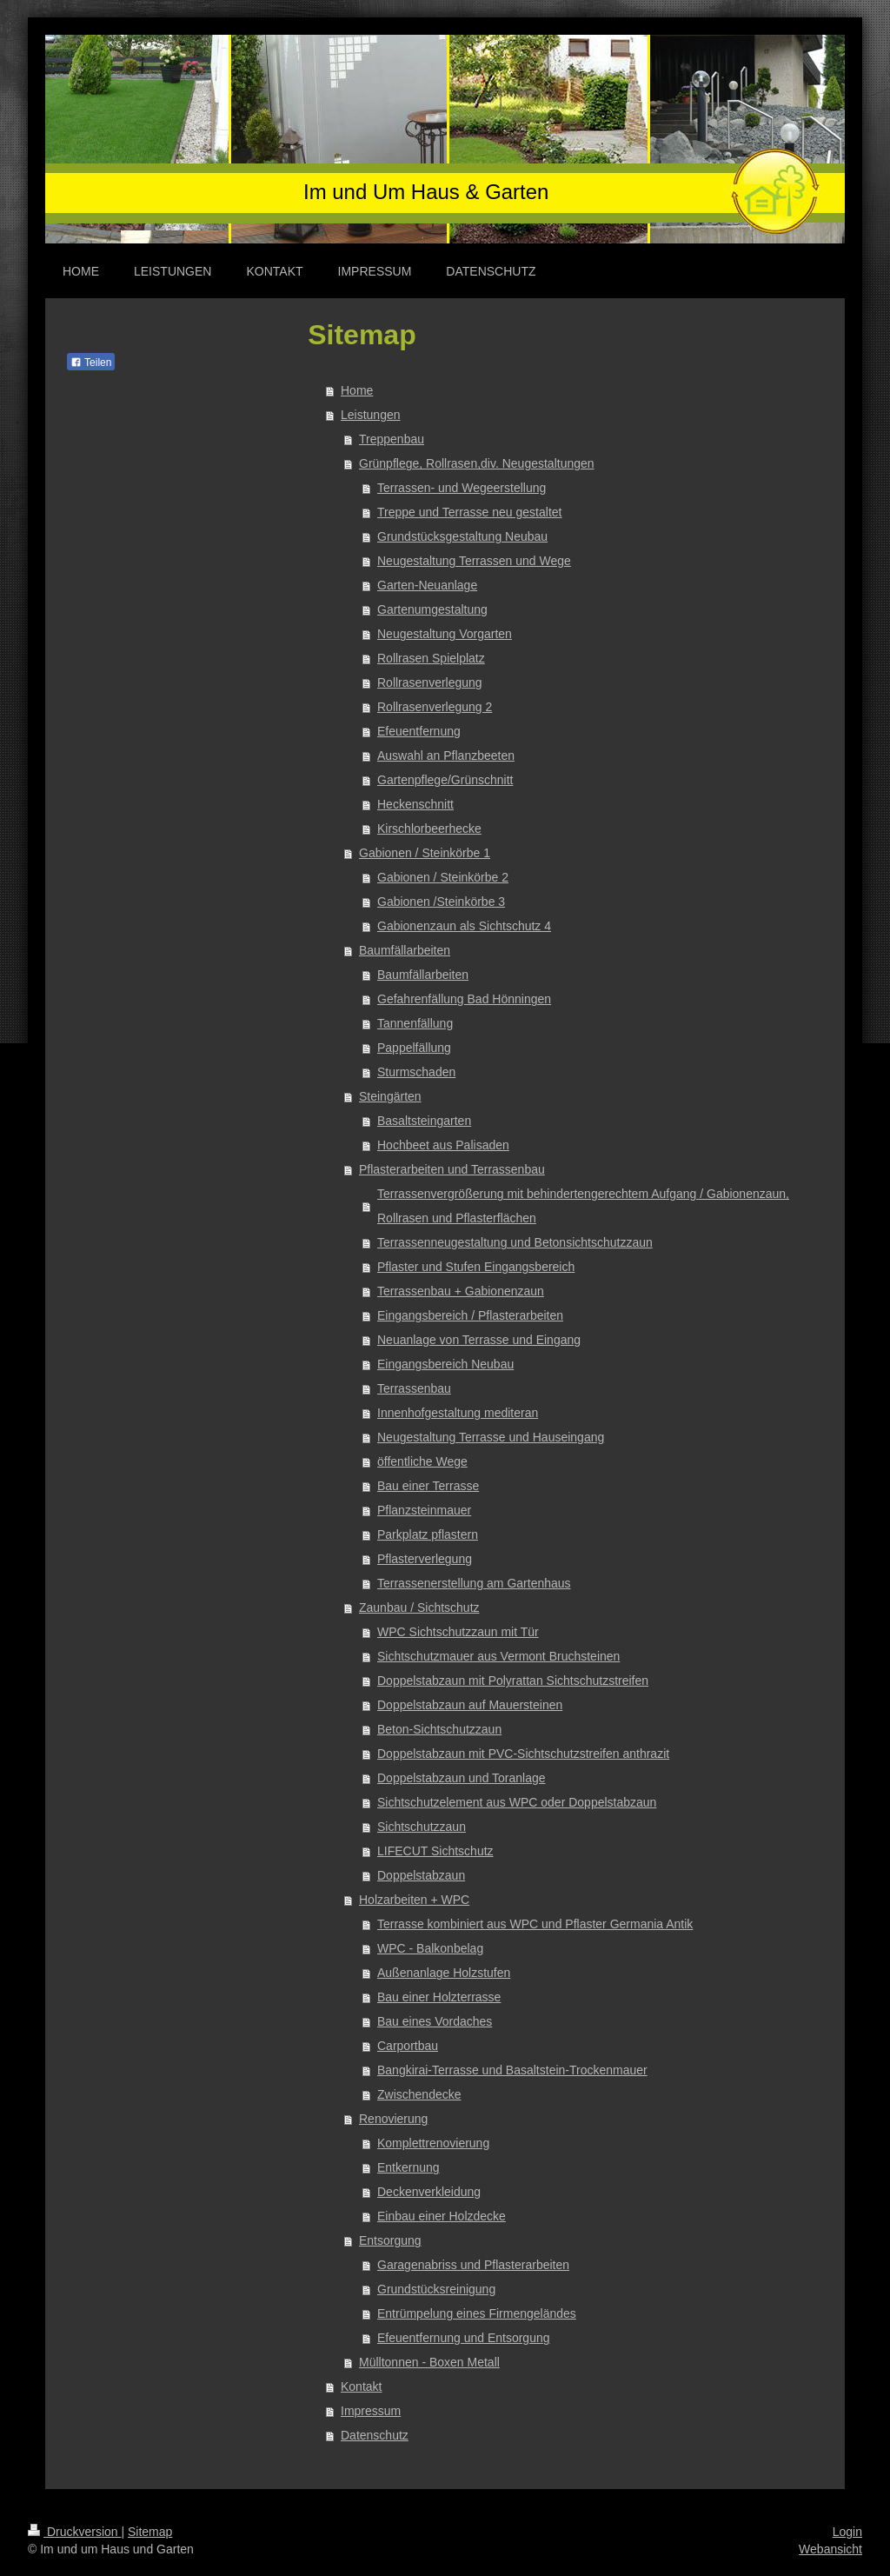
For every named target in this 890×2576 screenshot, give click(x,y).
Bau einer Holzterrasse (439, 1997)
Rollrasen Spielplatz (431, 658)
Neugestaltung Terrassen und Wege (474, 561)
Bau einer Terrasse (428, 1486)
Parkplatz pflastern (427, 1534)
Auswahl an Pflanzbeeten (446, 755)
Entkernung (408, 2167)
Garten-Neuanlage (427, 585)
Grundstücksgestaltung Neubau (462, 536)
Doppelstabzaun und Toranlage (461, 1778)
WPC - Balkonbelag (430, 1948)
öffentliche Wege (422, 1461)
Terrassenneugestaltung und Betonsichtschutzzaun (515, 1242)
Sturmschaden (416, 1072)
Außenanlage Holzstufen (443, 1973)
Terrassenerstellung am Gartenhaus (474, 1583)
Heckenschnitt (415, 804)
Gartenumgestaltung (432, 609)
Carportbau (407, 2046)
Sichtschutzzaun (421, 1827)
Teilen (90, 362)
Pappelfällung (414, 1048)
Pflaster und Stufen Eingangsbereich (476, 1267)
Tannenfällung (415, 1023)
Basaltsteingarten (424, 1121)
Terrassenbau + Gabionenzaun (460, 1291)
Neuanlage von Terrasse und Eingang (479, 1340)
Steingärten (390, 1096)
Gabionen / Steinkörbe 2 (442, 877)
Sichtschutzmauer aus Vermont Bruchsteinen (498, 1656)
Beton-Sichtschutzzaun (439, 1729)
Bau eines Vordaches (434, 2021)
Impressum (371, 2411)
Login (847, 2532)
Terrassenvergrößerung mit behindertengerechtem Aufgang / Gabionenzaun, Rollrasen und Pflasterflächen (583, 1206)
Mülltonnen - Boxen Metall (429, 2362)
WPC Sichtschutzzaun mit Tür (458, 1632)
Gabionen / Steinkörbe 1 (424, 853)
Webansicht (830, 2549)
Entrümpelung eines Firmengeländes (476, 2313)
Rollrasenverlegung (429, 682)
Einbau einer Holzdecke (441, 2216)
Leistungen (371, 415)
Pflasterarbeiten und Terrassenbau (452, 1169)
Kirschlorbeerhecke (429, 828)
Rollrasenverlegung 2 (434, 707)
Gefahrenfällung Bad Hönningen (464, 999)
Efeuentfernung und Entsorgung (463, 2338)
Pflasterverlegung (424, 1559)
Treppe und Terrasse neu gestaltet (469, 512)
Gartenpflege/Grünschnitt (445, 780)
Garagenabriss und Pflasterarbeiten (473, 2265)
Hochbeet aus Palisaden (443, 1145)
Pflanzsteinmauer (424, 1510)
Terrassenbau (414, 1388)
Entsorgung (390, 2240)
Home (357, 390)
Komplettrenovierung (433, 2143)
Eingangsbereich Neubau (445, 1364)
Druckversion (74, 2532)
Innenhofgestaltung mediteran (457, 1413)
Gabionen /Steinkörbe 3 (441, 902)
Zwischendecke (419, 2094)
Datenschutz (374, 2435)
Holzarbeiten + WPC (414, 1900)
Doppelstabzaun (421, 1875)
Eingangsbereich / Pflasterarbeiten (470, 1315)
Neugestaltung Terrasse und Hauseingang (490, 1437)
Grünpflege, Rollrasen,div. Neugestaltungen (476, 463)
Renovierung (393, 2119)
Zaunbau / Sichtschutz (419, 1607)
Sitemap (150, 2532)
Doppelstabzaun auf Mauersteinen (469, 1705)
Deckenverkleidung (429, 2192)
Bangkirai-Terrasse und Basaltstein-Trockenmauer (512, 2070)
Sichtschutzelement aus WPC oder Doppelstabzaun (516, 1802)
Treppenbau (391, 439)
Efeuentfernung (419, 731)
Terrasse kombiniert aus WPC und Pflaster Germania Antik (535, 1924)
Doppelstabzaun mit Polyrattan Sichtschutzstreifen (512, 1680)
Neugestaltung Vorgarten (444, 634)
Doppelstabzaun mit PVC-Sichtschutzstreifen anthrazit (523, 1754)
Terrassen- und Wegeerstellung (461, 488)
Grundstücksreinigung (436, 2289)
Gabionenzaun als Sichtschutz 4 (464, 926)
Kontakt (361, 2386)
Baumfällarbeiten (404, 950)
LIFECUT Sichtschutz (435, 1851)
